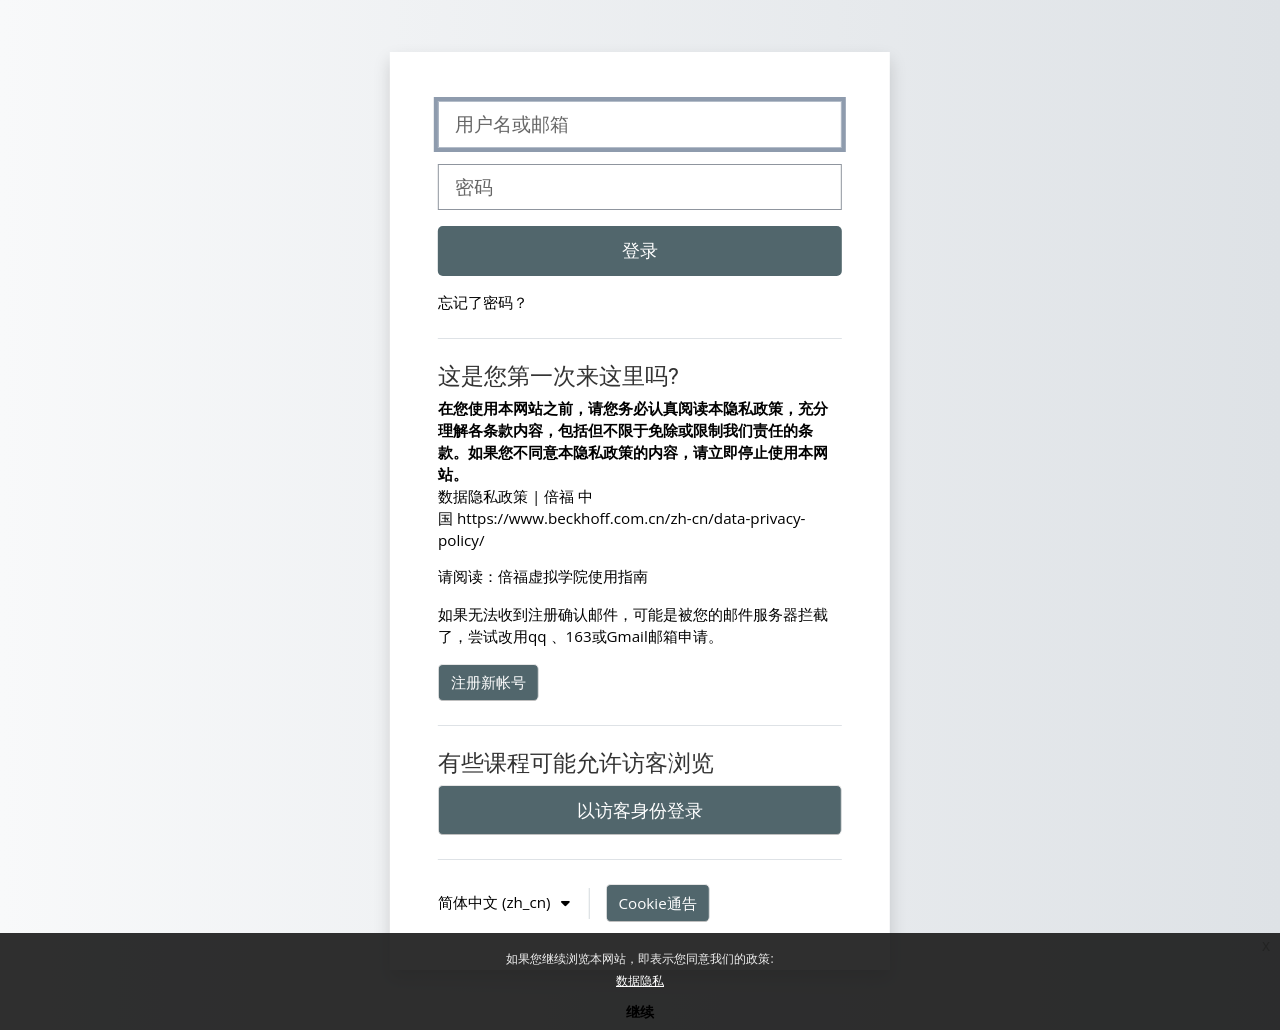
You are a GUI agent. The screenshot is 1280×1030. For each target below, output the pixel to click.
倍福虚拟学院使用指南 (573, 576)
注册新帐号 (488, 682)
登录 (640, 250)
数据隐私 (640, 980)
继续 (640, 1011)
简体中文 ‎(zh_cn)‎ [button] (496, 902)
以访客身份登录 (640, 810)
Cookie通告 (658, 903)
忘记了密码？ (483, 302)
